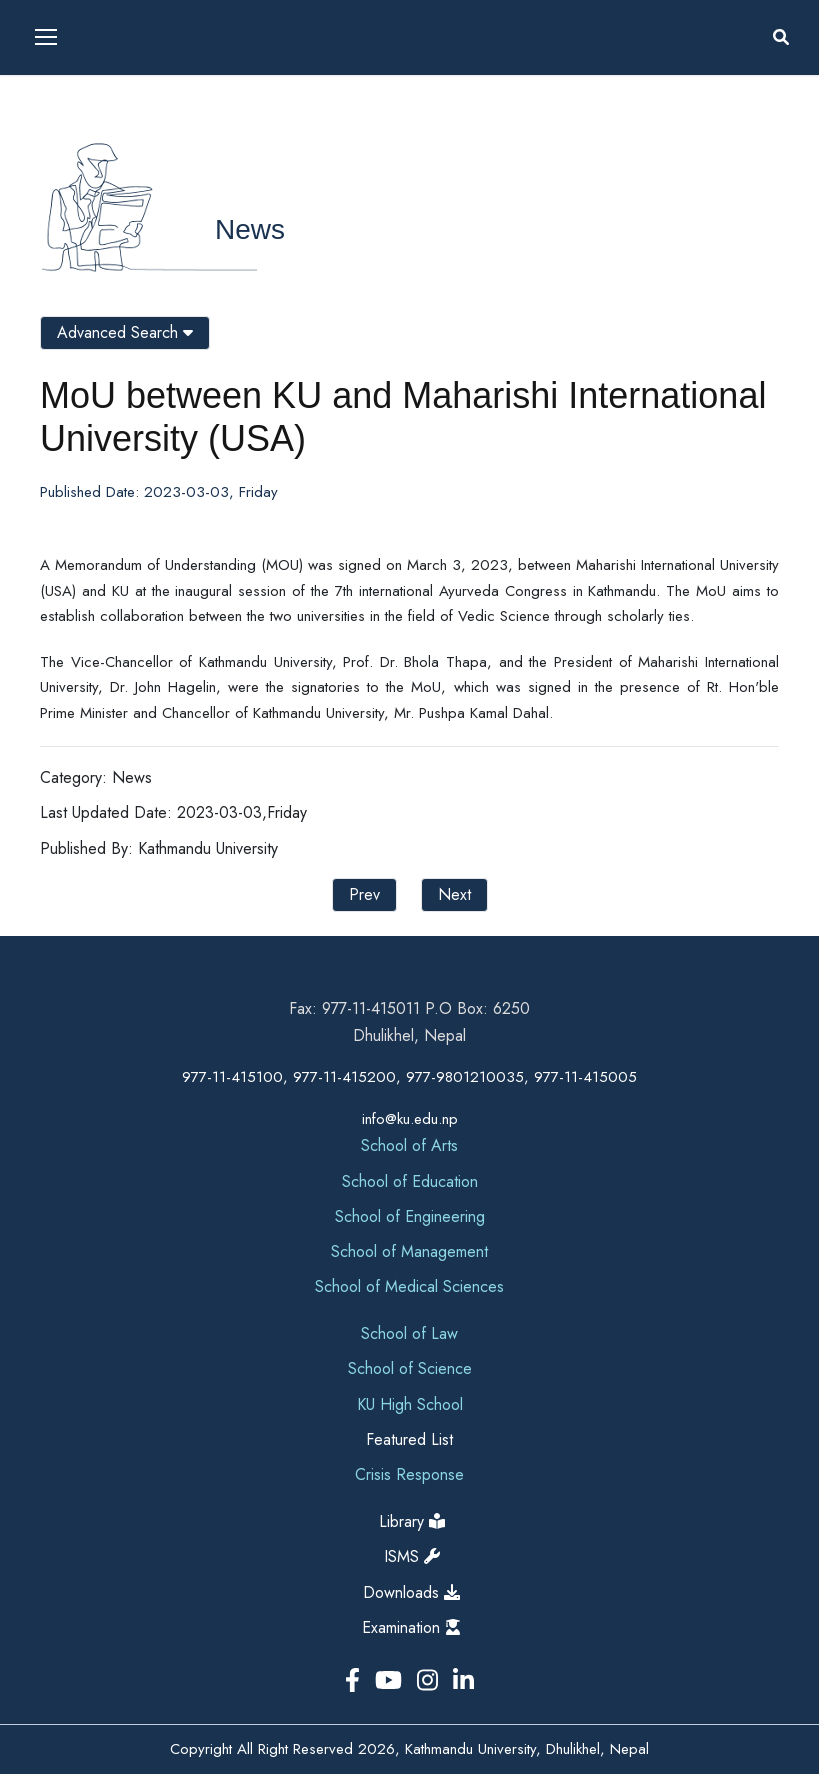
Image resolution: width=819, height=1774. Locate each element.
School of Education (410, 1181)
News (250, 229)
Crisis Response (409, 1474)
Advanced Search (125, 332)
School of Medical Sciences (409, 1286)
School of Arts (409, 1145)
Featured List (409, 1439)
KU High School (410, 1404)
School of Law (409, 1333)
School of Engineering (410, 1216)
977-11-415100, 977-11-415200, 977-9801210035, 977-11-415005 (409, 1077)
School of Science (410, 1368)
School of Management (409, 1251)
